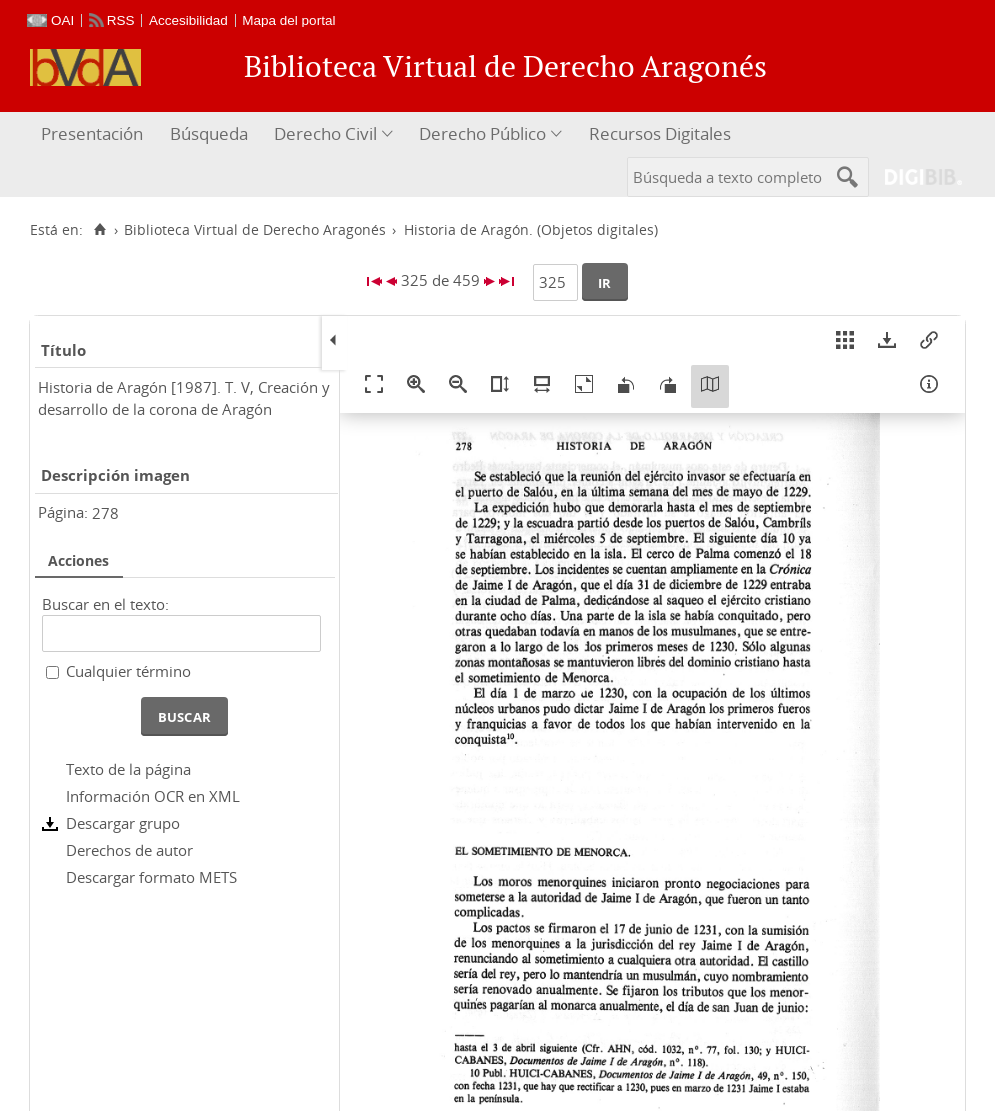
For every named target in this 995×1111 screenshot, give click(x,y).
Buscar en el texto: (105, 604)
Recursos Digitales (660, 133)
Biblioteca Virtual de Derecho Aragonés (255, 230)
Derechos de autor (129, 850)
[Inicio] (99, 230)
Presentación (92, 133)
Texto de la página (128, 769)
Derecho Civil (325, 133)
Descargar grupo (123, 823)
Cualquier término (128, 671)
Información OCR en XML (153, 796)
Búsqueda (209, 133)
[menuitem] (94, 134)
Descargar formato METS (151, 877)
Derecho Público (482, 133)
